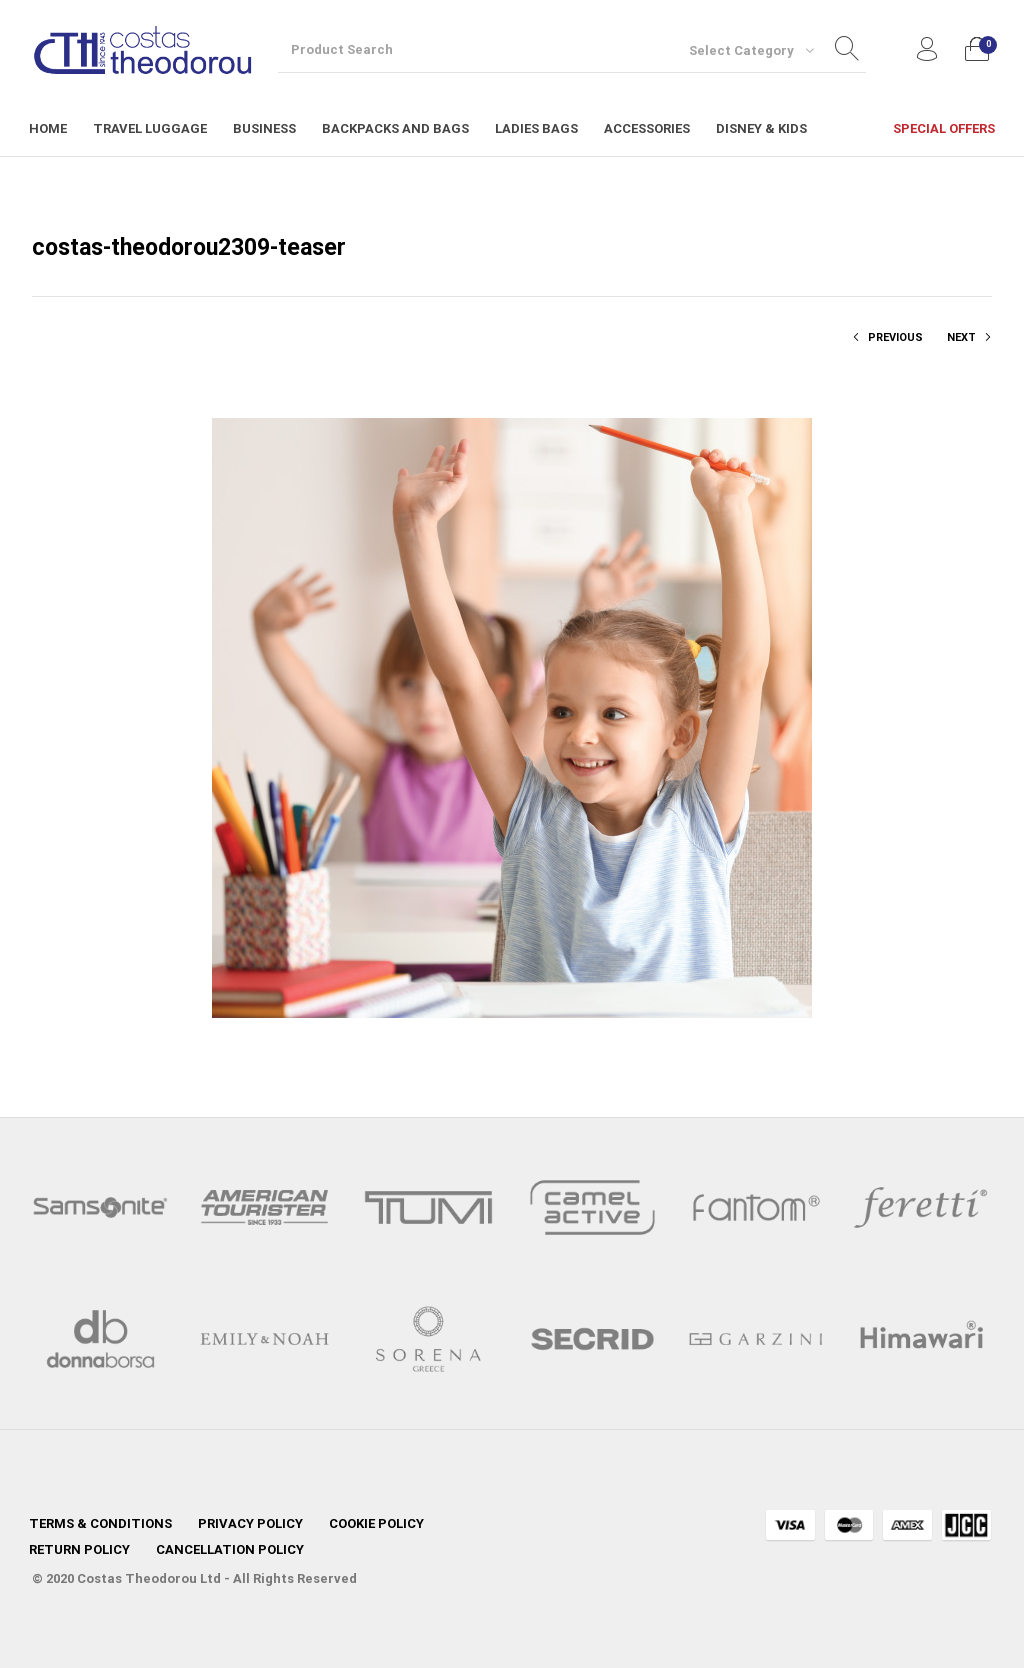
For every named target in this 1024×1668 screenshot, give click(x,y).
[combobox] (751, 50)
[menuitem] (48, 128)
